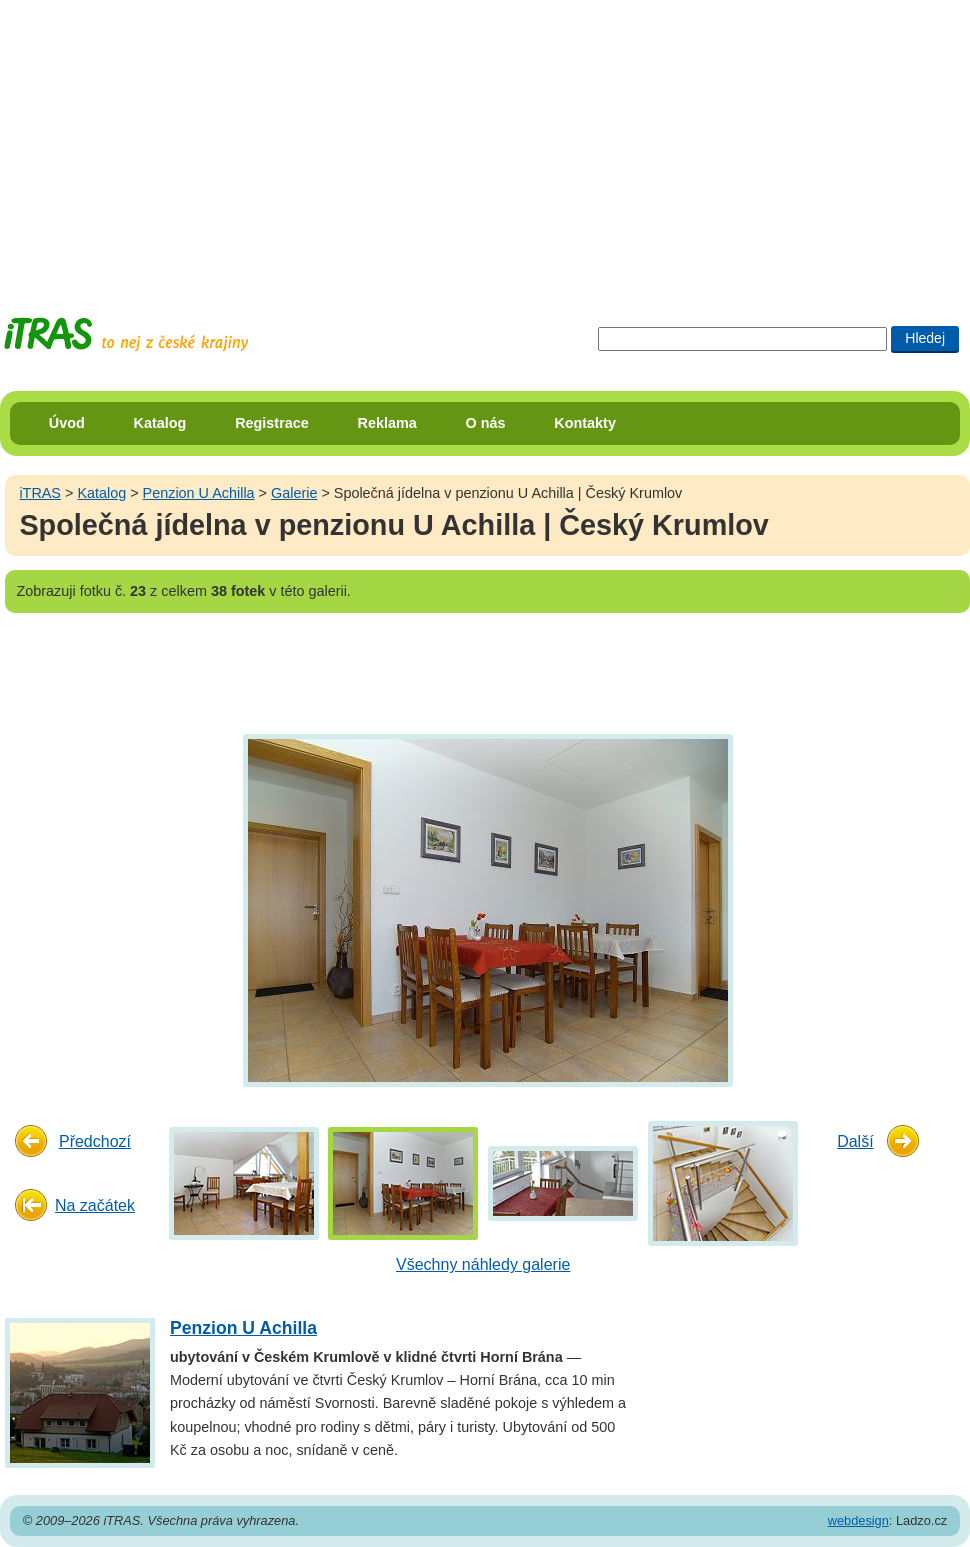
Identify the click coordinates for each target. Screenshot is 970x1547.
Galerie (294, 493)
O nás (486, 423)
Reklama (387, 423)
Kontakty (585, 423)
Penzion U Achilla (199, 493)
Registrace (272, 423)
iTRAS (40, 493)
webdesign (858, 1520)
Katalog (160, 423)
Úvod (67, 423)
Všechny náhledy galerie (483, 1264)
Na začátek (95, 1205)
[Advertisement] (479, 140)
